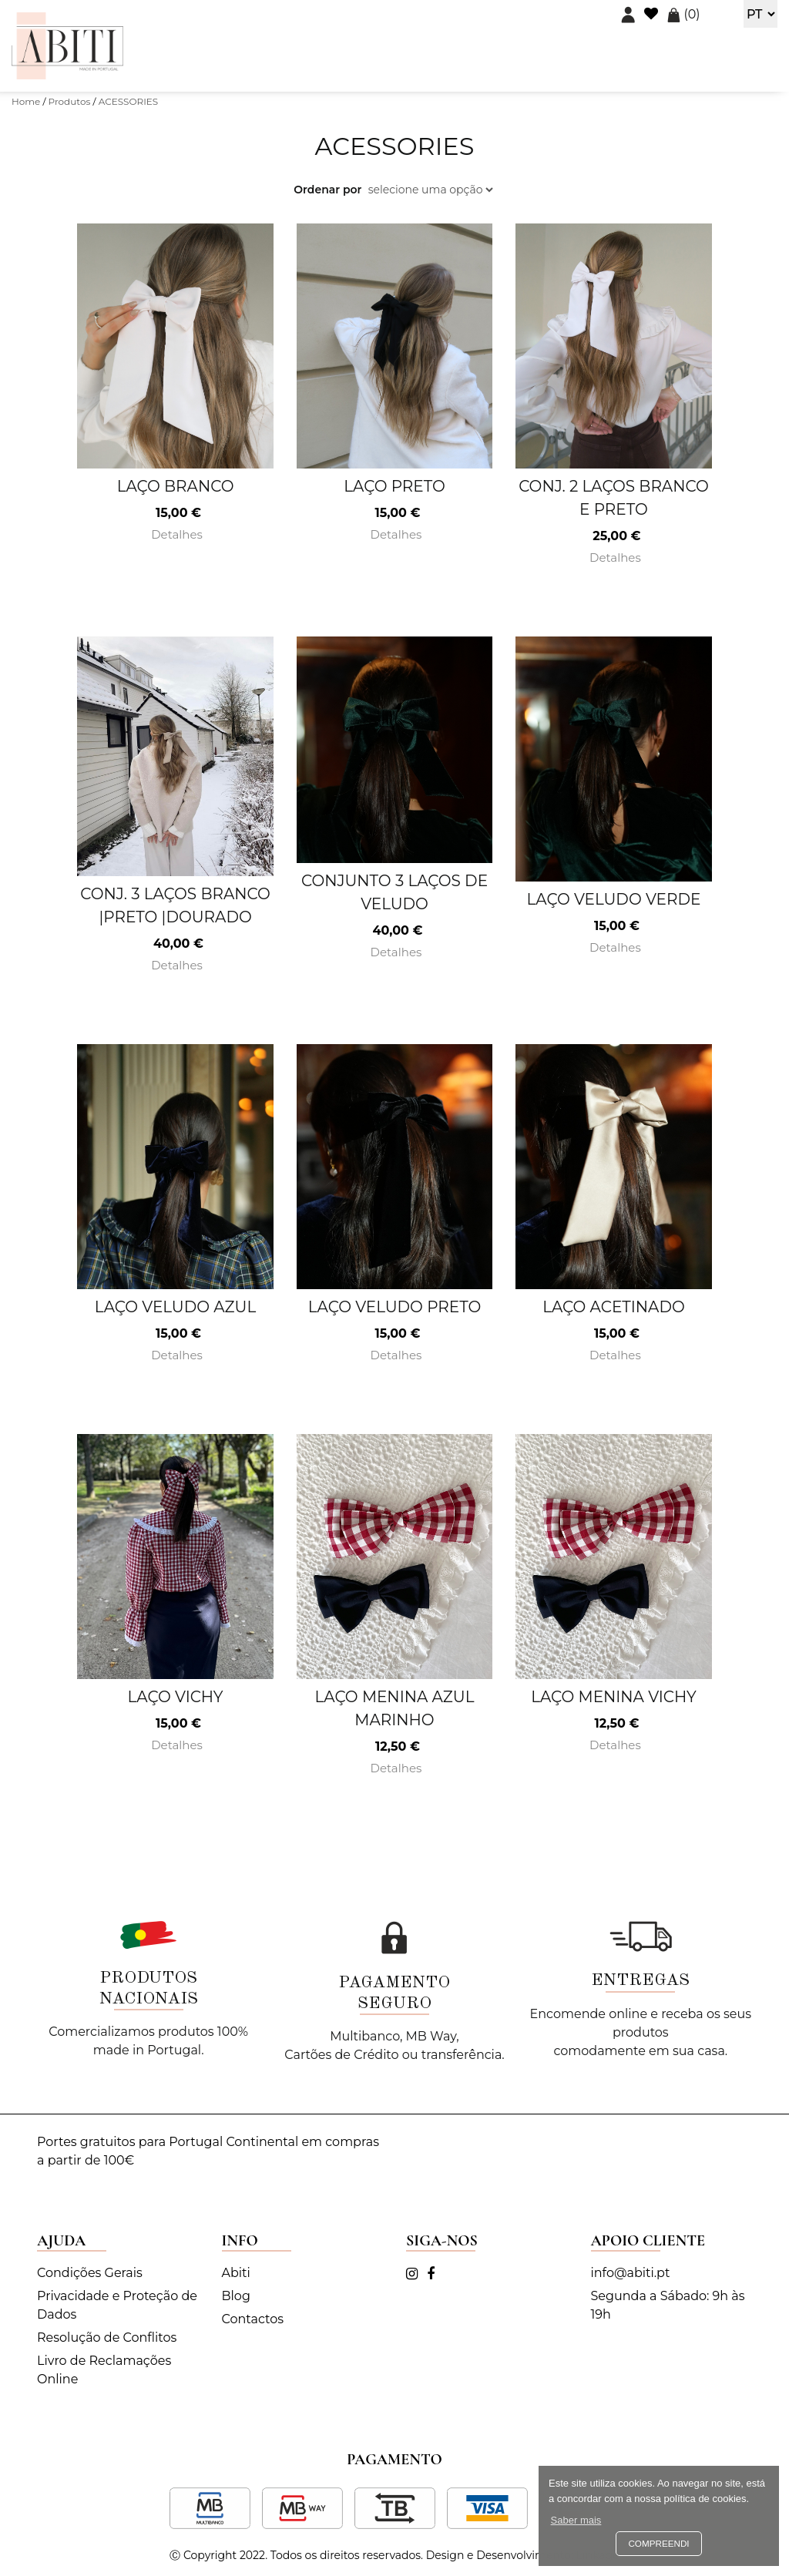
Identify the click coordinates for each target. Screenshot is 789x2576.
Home (26, 101)
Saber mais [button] (576, 2520)
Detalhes (175, 534)
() (683, 14)
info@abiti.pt (630, 2272)
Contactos (253, 2319)
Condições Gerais (90, 2272)
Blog (236, 2296)
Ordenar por (327, 189)
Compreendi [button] (658, 2543)
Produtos (70, 101)
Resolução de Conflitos (106, 2337)
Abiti (236, 2272)
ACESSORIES (129, 101)
